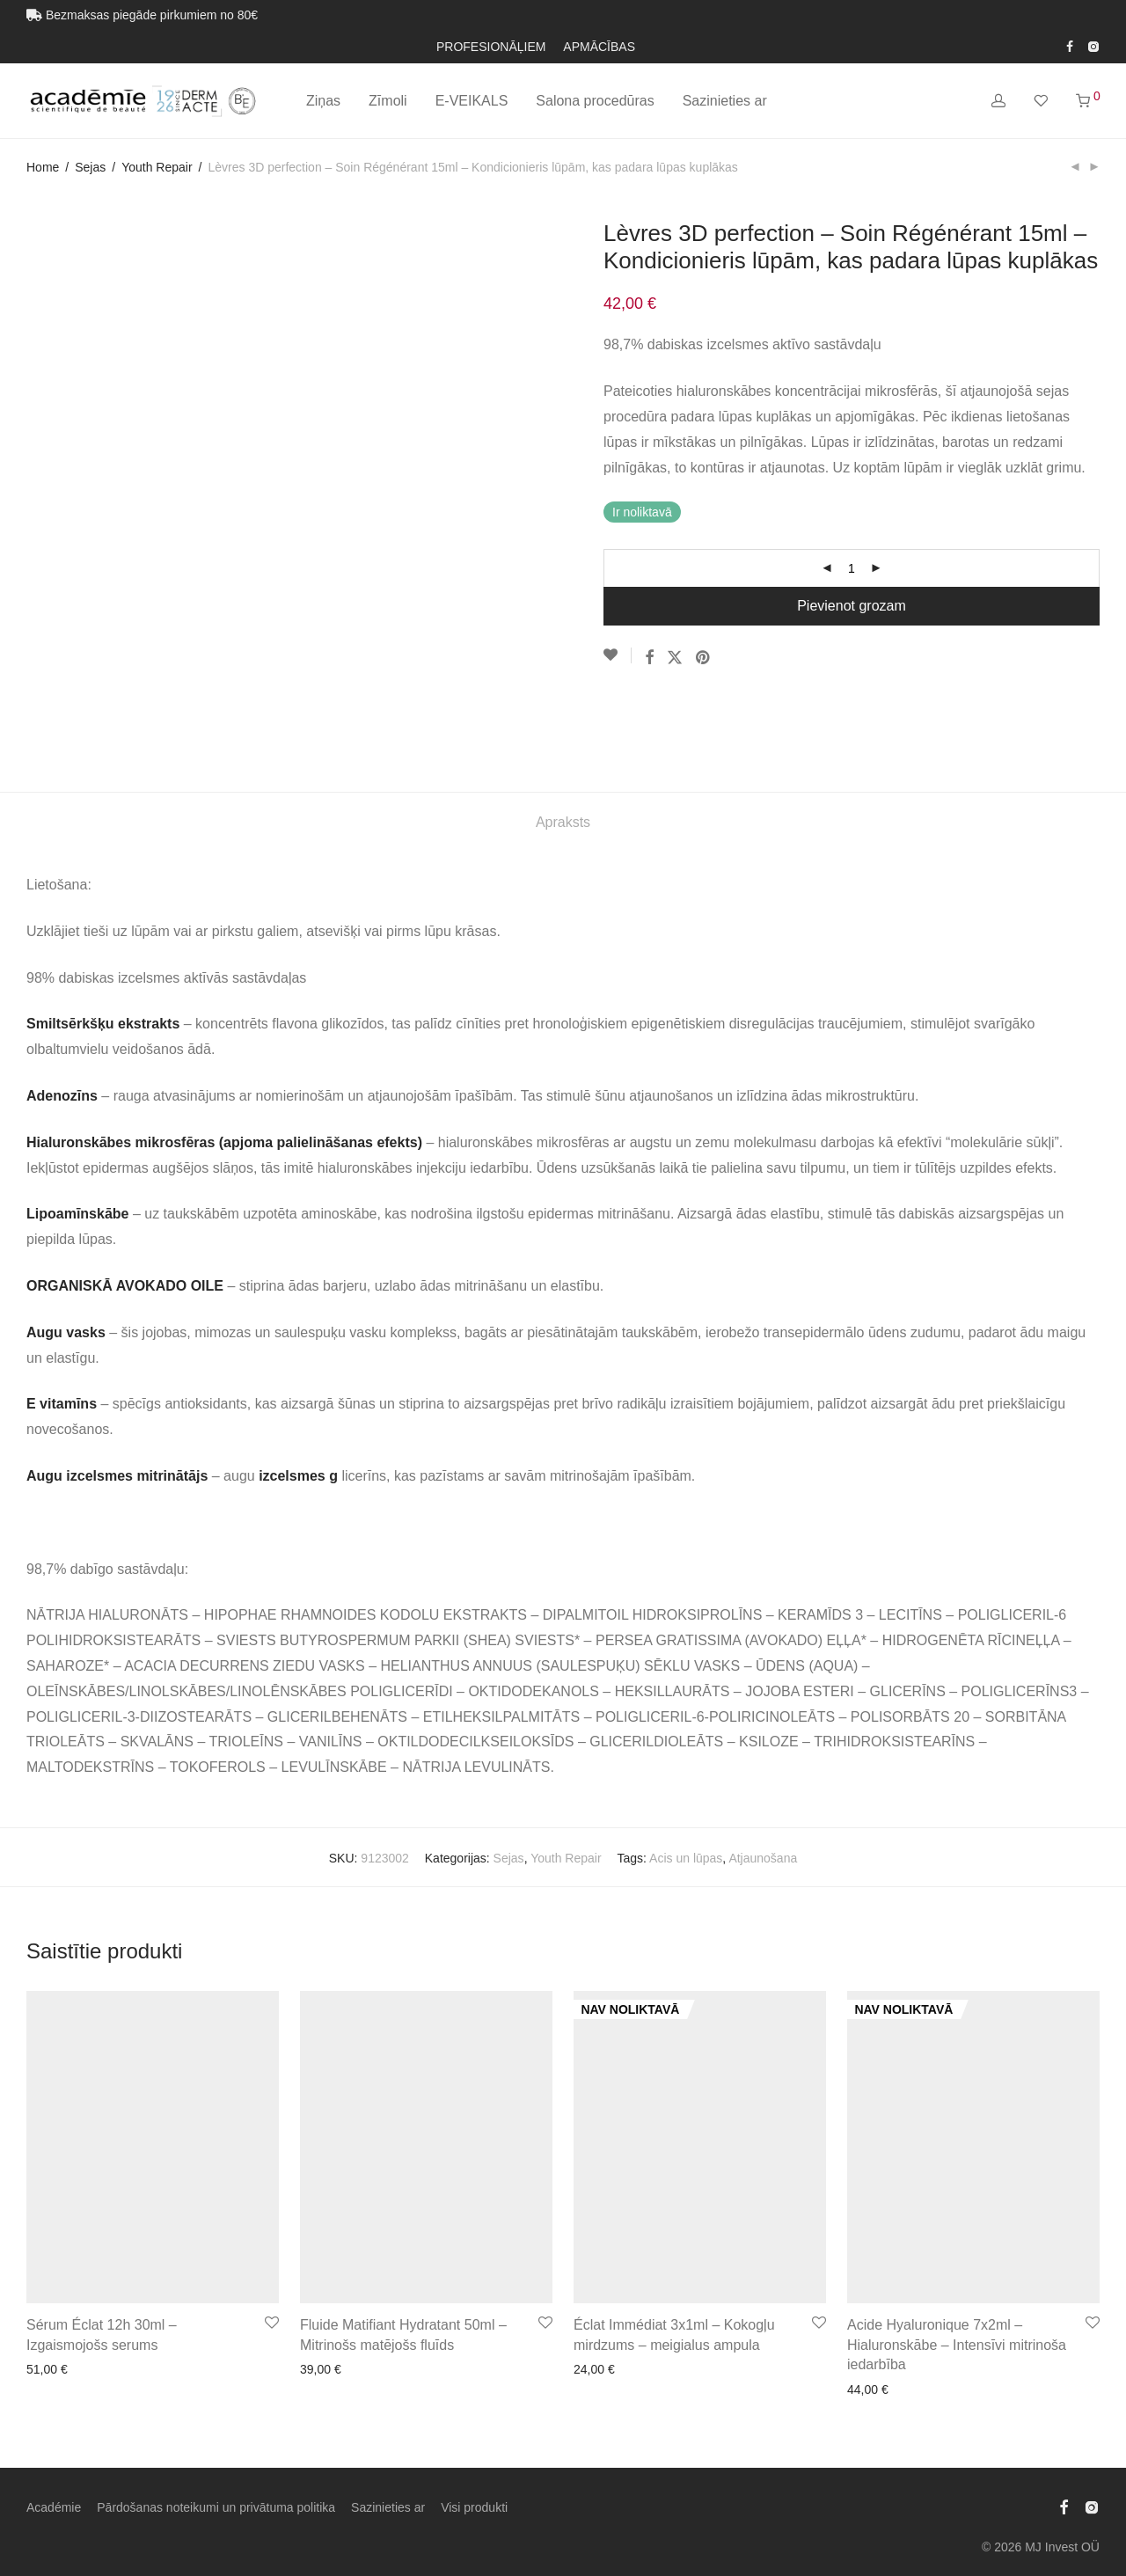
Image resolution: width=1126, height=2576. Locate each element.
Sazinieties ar (725, 100)
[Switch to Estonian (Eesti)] (520, 2531)
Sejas (90, 167)
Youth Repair (156, 167)
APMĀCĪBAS (599, 46)
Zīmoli (388, 100)
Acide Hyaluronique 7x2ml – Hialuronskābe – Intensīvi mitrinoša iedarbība (956, 2270)
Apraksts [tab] (563, 747)
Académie (53, 2433)
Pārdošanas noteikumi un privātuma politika (216, 2433)
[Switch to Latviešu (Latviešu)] (625, 2531)
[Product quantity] (851, 568)
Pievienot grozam (851, 605)
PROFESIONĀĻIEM (490, 46)
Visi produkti (474, 2433)
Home (42, 167)
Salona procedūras (595, 100)
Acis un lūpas (685, 1783)
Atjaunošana (762, 1783)
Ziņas (323, 100)
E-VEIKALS (471, 100)
